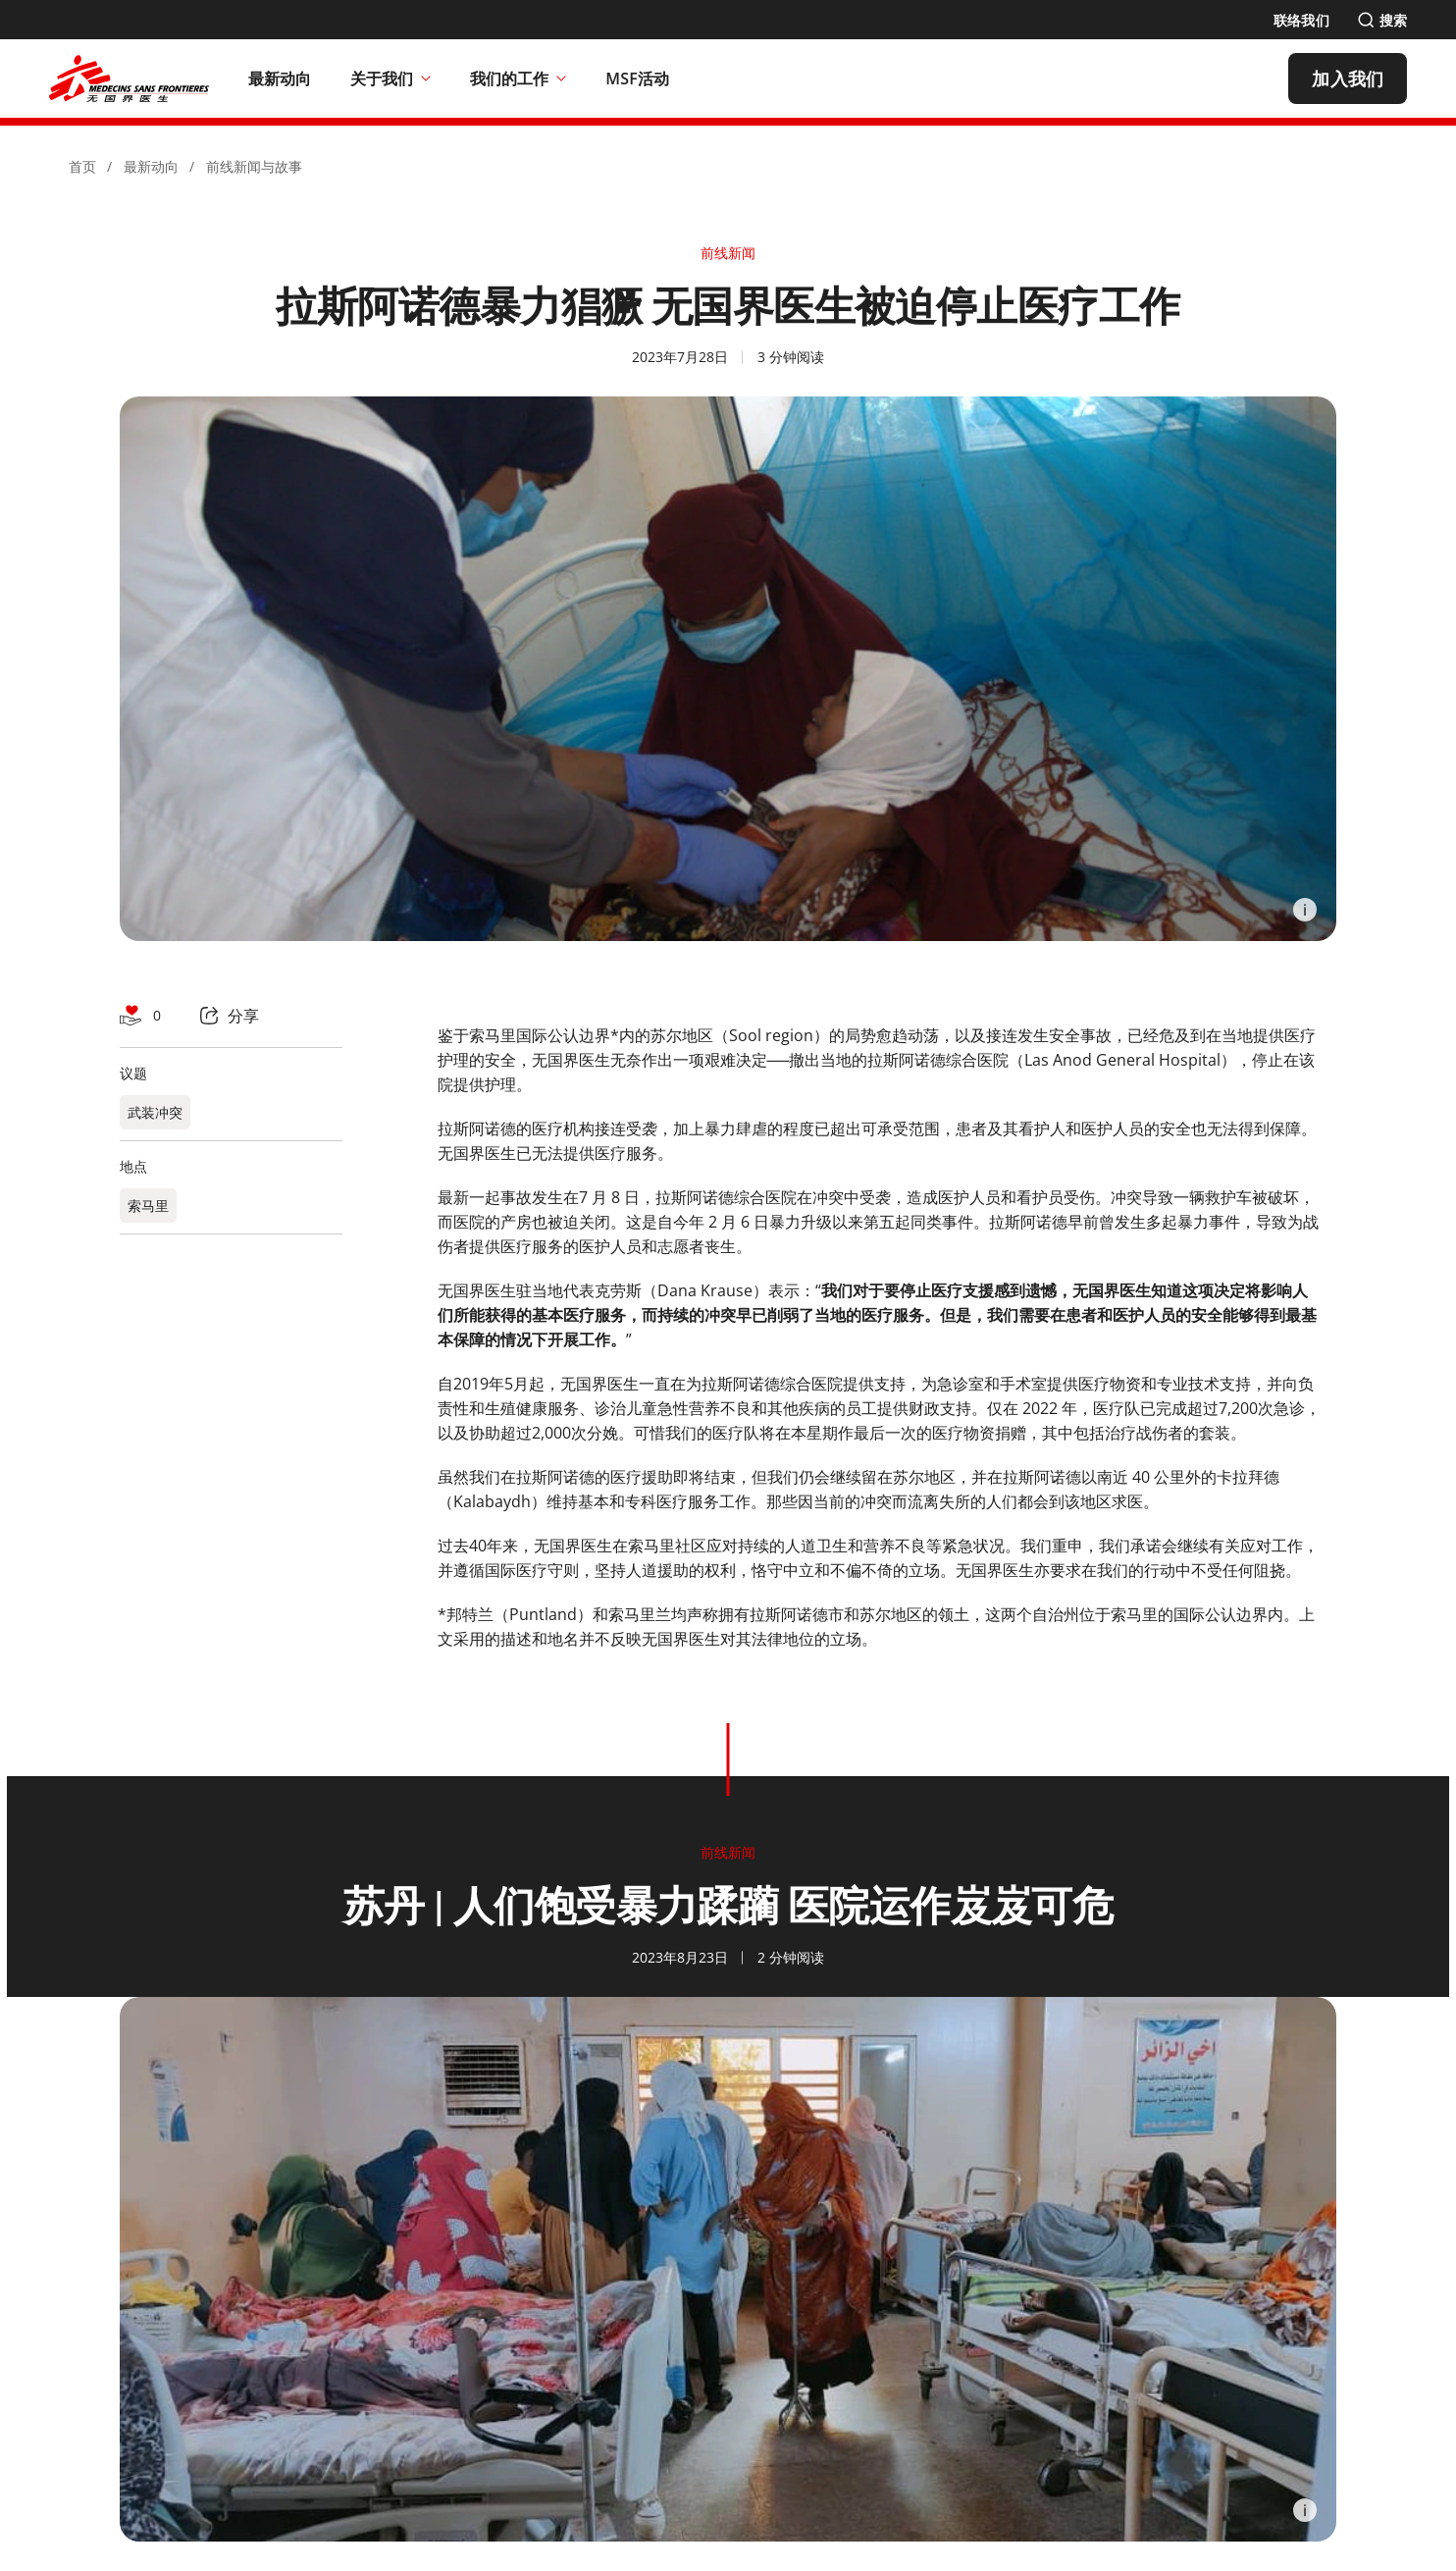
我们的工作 (518, 78)
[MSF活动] (637, 78)
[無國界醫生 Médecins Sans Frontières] (129, 78)
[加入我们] (1347, 78)
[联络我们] (1301, 20)
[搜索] (1382, 20)
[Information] (1305, 909)
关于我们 (390, 78)
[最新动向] (280, 78)
